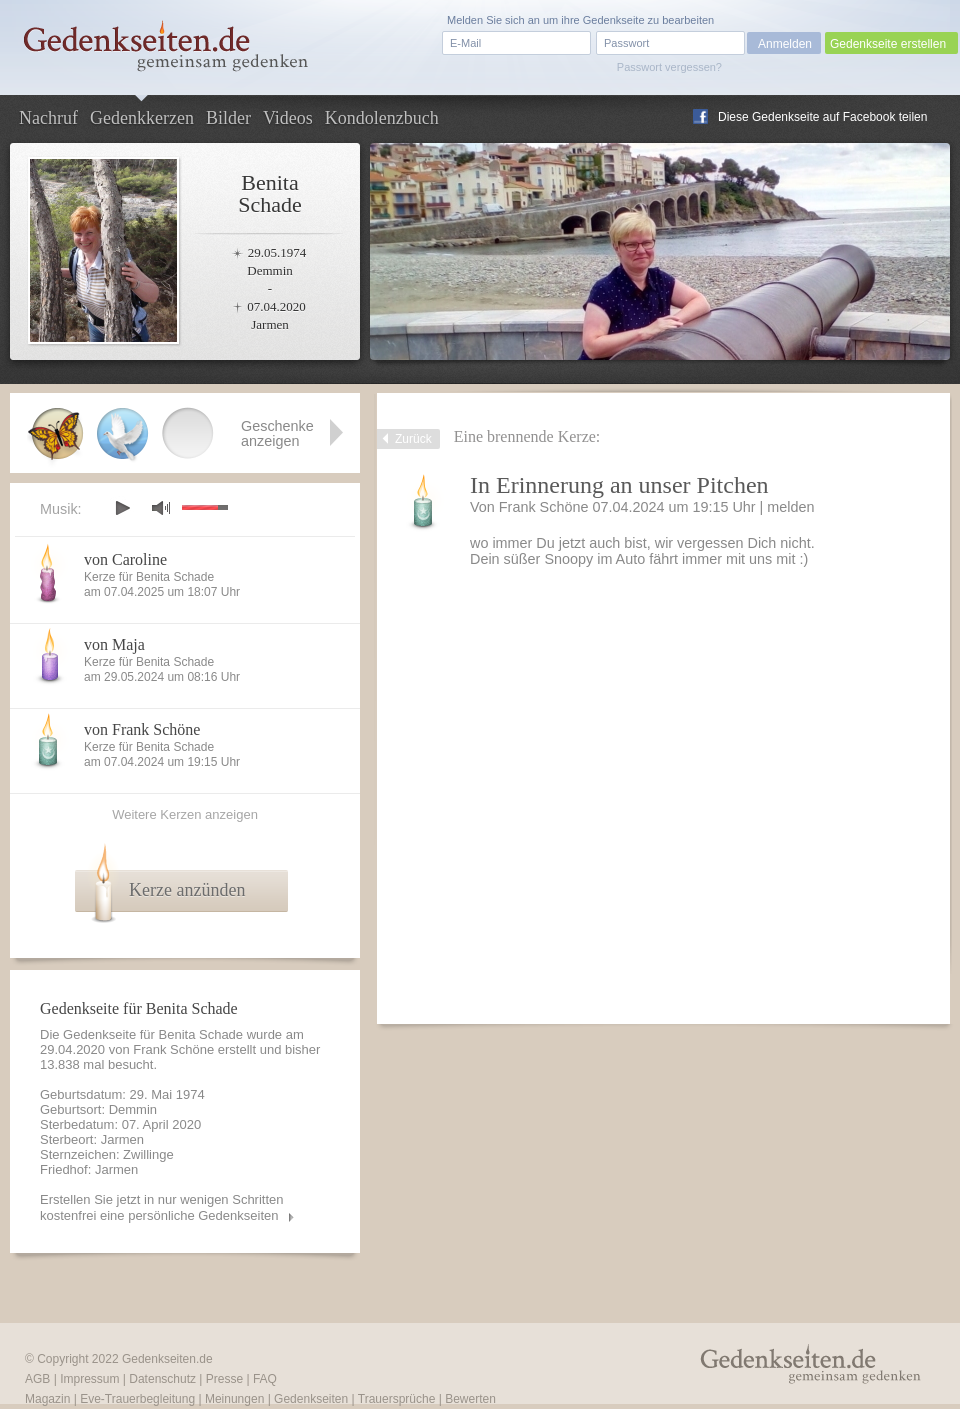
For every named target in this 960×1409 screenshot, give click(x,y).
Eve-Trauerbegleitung (137, 1399)
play (122, 508)
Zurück (413, 439)
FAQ (265, 1379)
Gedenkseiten (311, 1399)
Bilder (228, 118)
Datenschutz (162, 1379)
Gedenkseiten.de (167, 1359)
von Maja (114, 644)
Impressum (89, 1379)
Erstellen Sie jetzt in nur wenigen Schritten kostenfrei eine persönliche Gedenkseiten (162, 1207)
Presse (224, 1379)
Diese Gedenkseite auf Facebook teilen (822, 117)
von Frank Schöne (142, 729)
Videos (288, 118)
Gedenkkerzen (142, 118)
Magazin (47, 1399)
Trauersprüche (397, 1399)
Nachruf (48, 118)
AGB (37, 1379)
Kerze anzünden (187, 890)
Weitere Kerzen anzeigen (185, 814)
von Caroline (125, 559)
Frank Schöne (544, 507)
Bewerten (470, 1399)
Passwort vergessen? (669, 67)
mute (161, 507)
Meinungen (234, 1399)
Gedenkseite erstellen (888, 44)
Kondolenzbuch (382, 118)
